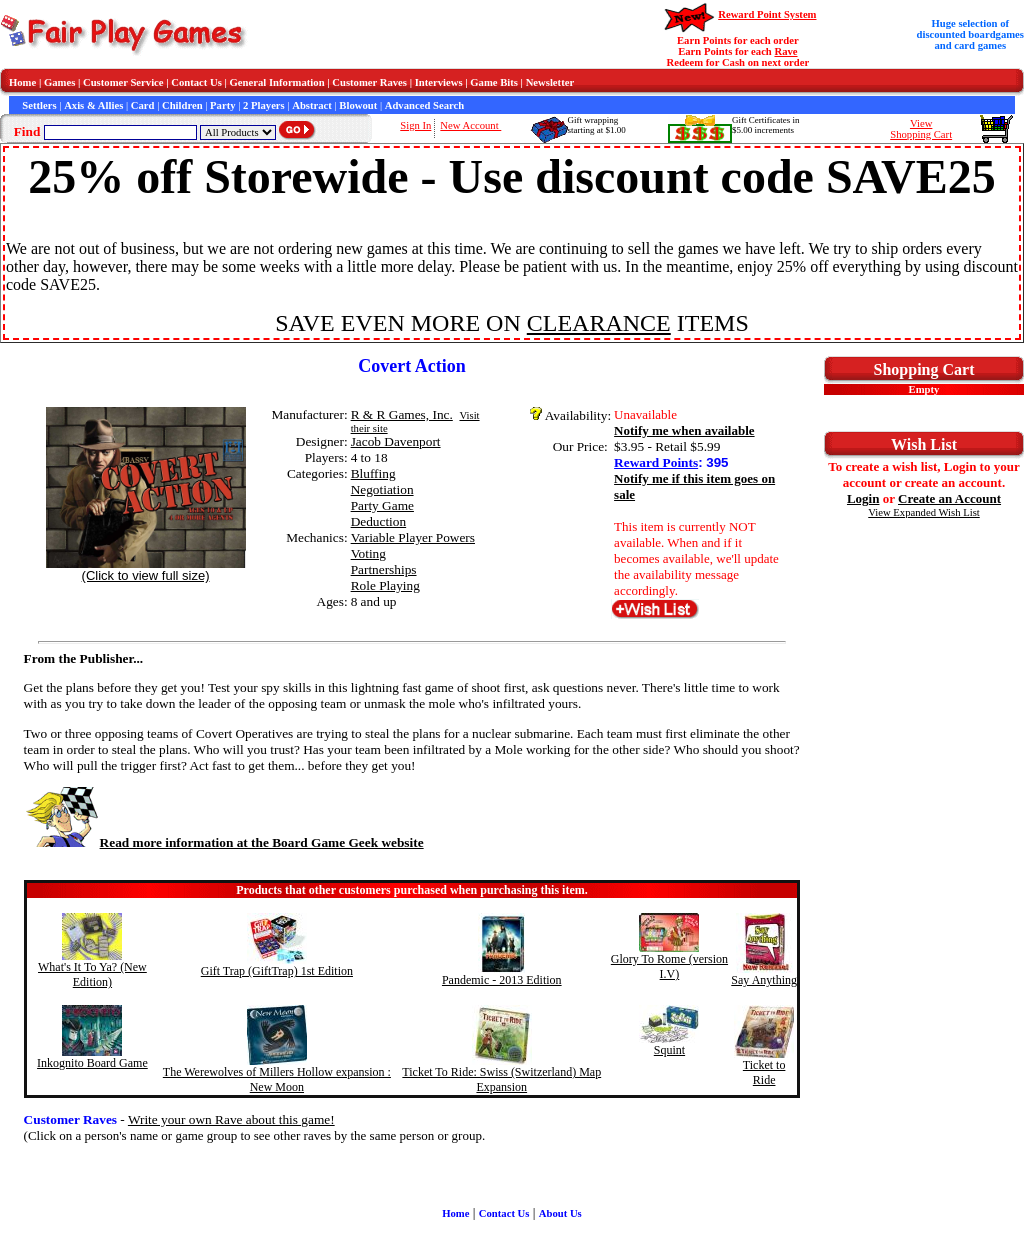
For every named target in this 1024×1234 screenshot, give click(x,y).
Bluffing (373, 473)
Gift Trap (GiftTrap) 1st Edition (277, 971)
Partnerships (384, 569)
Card (143, 105)
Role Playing (385, 585)
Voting (368, 553)
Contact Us (196, 82)
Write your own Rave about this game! (231, 1119)
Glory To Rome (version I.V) (669, 966)
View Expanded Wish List (924, 512)
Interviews (439, 82)
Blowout (358, 105)
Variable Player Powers (413, 537)
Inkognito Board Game (92, 1063)
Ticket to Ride (764, 1072)
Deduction (379, 521)
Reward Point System (767, 14)
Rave (785, 51)
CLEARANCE (599, 323)
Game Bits (494, 82)
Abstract (312, 105)
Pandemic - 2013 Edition (502, 980)
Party (222, 105)
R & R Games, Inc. (402, 414)
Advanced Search (424, 105)
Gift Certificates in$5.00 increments (765, 125)
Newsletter (550, 82)
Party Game (382, 505)
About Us (560, 1213)
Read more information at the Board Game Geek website (224, 842)
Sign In (415, 125)
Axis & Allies (93, 105)
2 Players (264, 105)
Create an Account (949, 498)
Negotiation (382, 489)
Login (863, 498)
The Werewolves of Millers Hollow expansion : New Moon (277, 1079)
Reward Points (656, 462)
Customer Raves (369, 82)
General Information (277, 82)
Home (22, 82)
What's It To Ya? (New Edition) (92, 974)
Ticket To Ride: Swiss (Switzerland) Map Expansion (501, 1079)
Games (59, 82)
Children (182, 105)
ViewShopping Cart (921, 129)
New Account (470, 125)
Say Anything (764, 980)
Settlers (39, 105)
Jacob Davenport (396, 441)
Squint (669, 1050)
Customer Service (123, 82)
